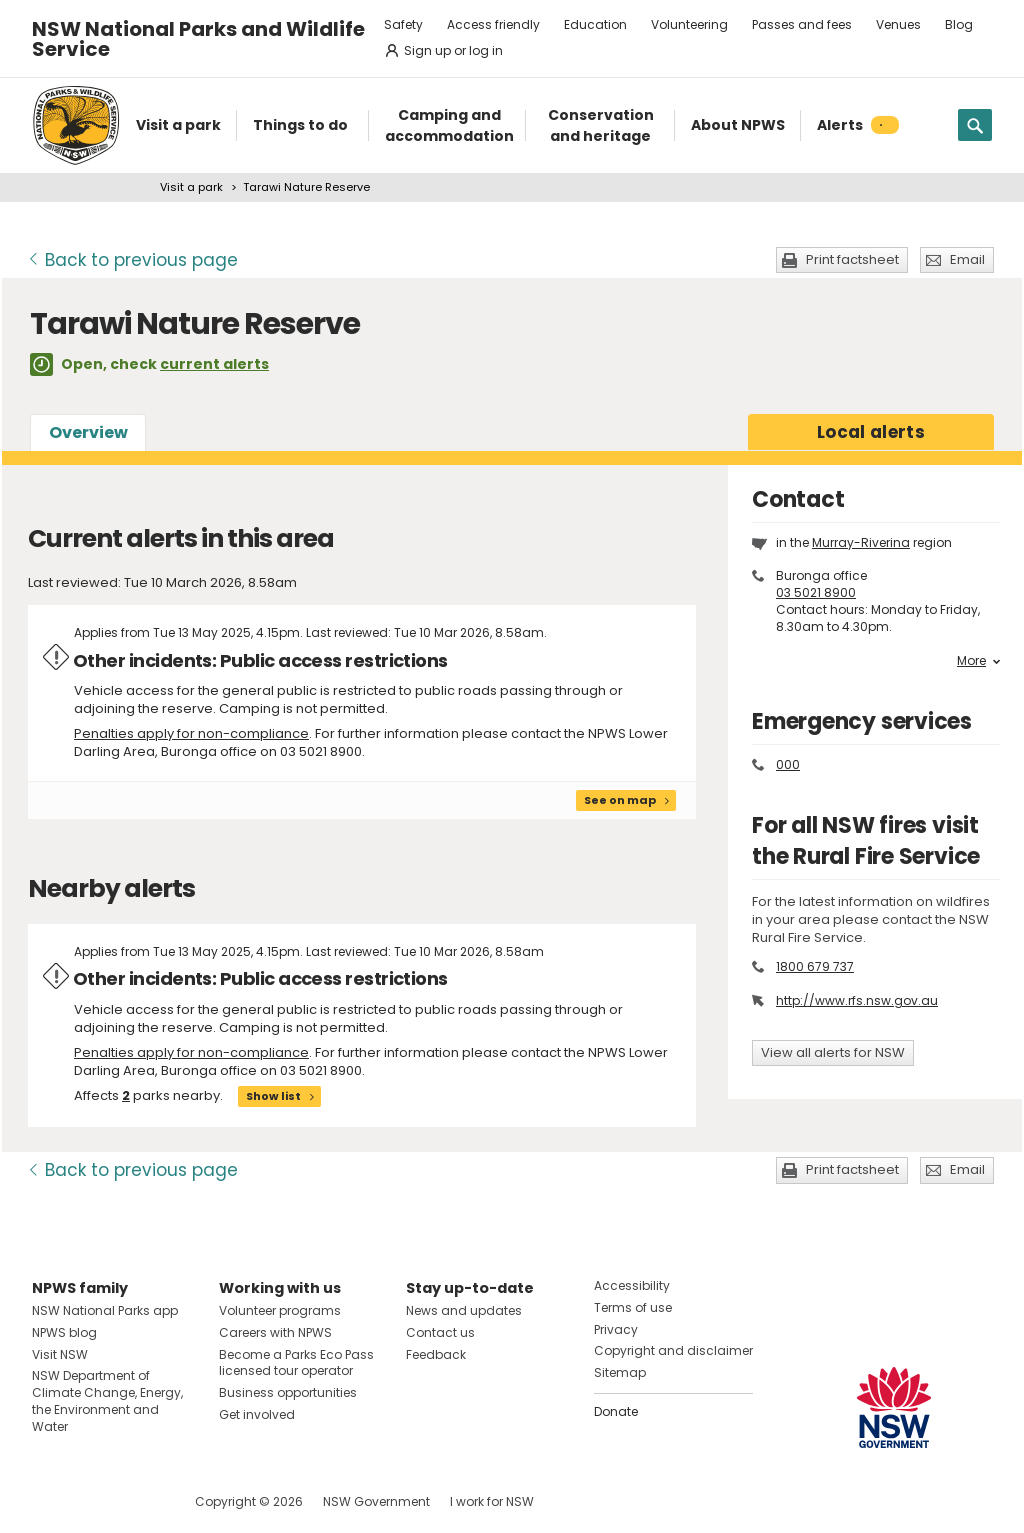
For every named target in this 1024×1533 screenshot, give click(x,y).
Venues (898, 24)
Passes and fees (802, 24)
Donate (616, 1411)
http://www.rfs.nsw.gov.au (857, 1000)
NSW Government (376, 1501)
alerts (871, 432)
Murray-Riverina (861, 542)
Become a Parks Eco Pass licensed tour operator (296, 1363)
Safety (403, 24)
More (978, 661)
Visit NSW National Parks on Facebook (50, 1501)
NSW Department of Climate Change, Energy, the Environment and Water (107, 1400)
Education (595, 24)
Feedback (436, 1354)
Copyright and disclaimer (673, 1350)
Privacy (616, 1329)
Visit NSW (60, 1354)
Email (967, 259)
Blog (959, 24)
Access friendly (493, 24)
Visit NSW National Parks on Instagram (93, 1501)
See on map (620, 800)
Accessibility (632, 1285)
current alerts (214, 364)
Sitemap (620, 1372)
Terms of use (633, 1307)
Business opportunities (288, 1392)
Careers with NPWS (275, 1332)
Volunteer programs (280, 1310)
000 (788, 764)
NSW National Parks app (105, 1310)
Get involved (257, 1414)
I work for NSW (492, 1501)
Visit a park (191, 187)
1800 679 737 (815, 966)
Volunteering (689, 24)
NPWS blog (64, 1332)
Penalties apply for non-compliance (191, 733)
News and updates (464, 1310)
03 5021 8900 (816, 592)
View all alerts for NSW (833, 1052)
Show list (273, 1096)
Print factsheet (852, 259)
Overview (88, 432)
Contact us (440, 1332)
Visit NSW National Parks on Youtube (136, 1501)
